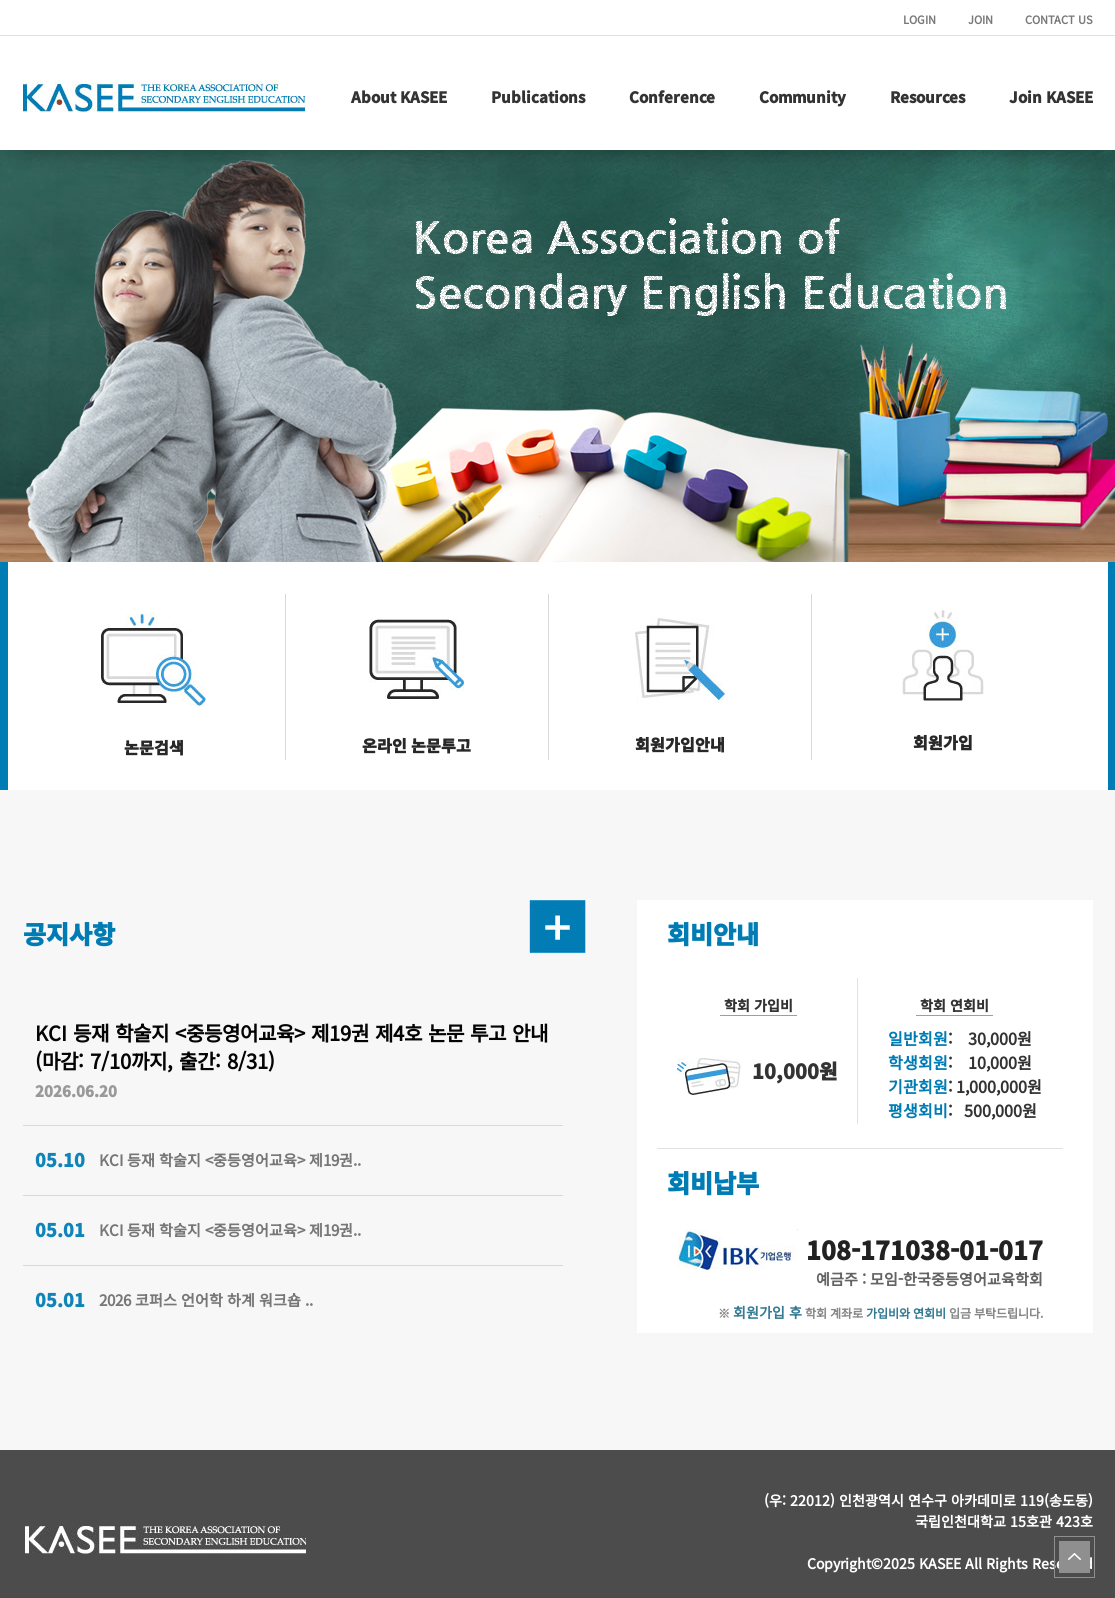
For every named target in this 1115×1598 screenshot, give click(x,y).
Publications (538, 96)
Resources (927, 96)
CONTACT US (1059, 19)
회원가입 (943, 742)
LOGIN (919, 19)
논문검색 (154, 747)
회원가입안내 (680, 744)
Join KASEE (1051, 96)
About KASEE (399, 96)
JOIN (980, 19)
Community (802, 96)
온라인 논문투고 (416, 745)
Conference (672, 96)
